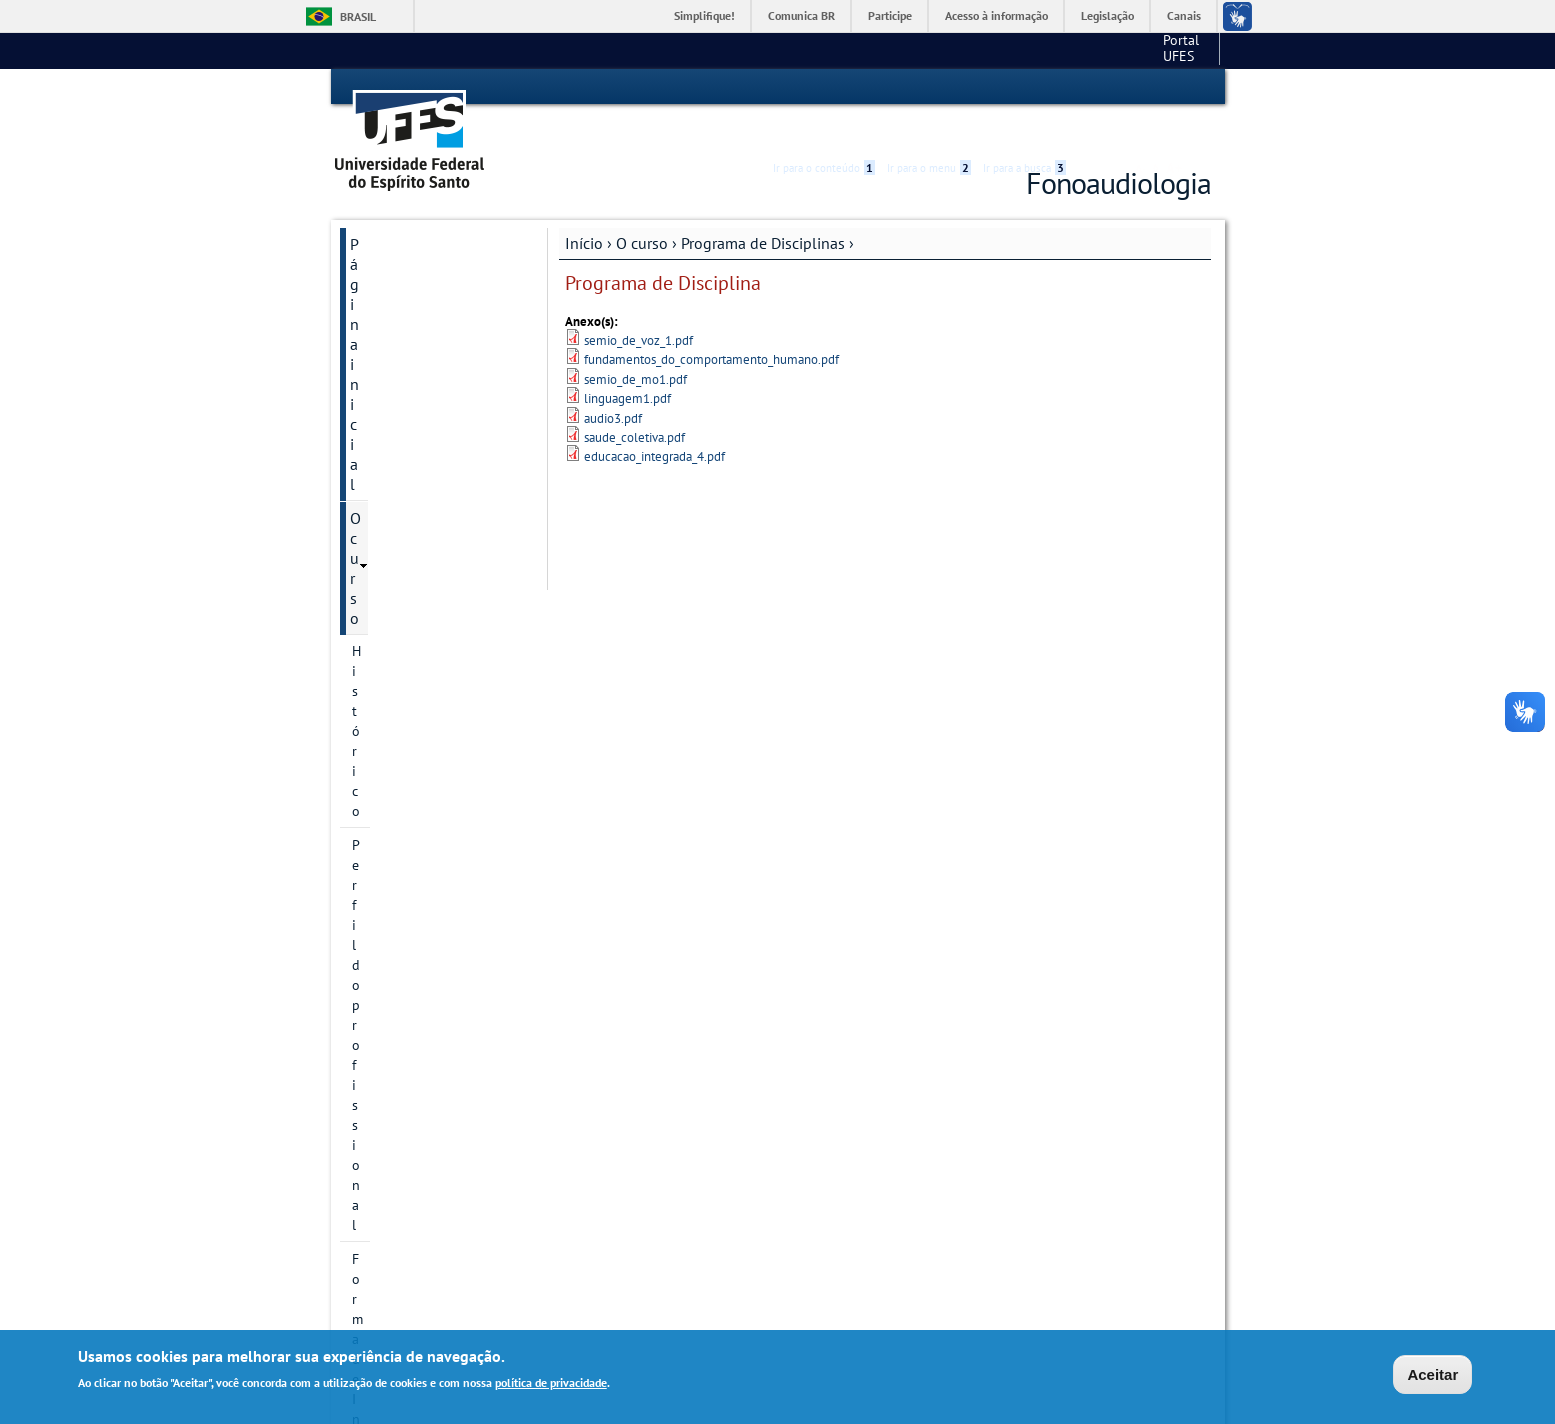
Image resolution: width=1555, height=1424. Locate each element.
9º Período (402, 750)
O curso (642, 207)
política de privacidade (551, 1382)
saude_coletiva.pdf (634, 401)
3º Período (402, 546)
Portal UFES (1029, 50)
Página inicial (395, 208)
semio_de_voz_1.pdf (638, 304)
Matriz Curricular (403, 411)
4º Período (402, 580)
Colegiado (383, 818)
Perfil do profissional (415, 309)
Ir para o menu (929, 87)
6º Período (402, 648)
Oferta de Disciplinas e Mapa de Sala (426, 984)
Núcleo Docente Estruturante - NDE (409, 896)
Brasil (358, 16)
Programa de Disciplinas (763, 207)
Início (584, 207)
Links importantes (411, 1204)
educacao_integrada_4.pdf (654, 421)
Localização (386, 377)
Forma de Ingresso (408, 343)
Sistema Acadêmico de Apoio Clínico (426, 1248)
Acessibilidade (1091, 87)
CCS (1102, 50)
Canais (1184, 15)
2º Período (402, 512)
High (1115, 88)
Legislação (1107, 15)
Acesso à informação (996, 15)
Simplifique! (704, 15)
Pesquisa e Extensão (419, 1082)
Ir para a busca (1024, 87)
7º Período (402, 682)
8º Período (402, 716)
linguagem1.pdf (627, 362)
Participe (890, 15)
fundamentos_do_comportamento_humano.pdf (711, 324)
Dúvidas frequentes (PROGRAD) (416, 1126)
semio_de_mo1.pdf (635, 343)
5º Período (402, 614)
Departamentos (398, 852)
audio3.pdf (613, 382)
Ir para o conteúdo (824, 87)
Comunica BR (801, 15)
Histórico (379, 275)
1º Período (402, 478)
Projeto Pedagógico (412, 784)
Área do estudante (412, 940)
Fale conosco (1173, 50)
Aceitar (1432, 1374)
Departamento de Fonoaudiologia (409, 1038)
